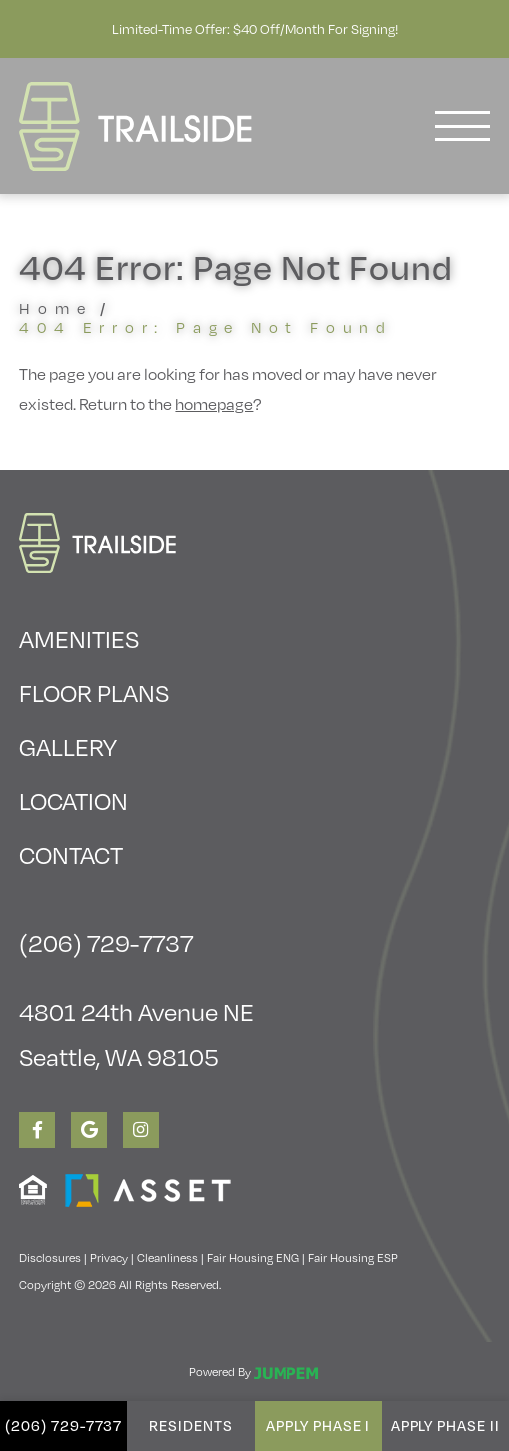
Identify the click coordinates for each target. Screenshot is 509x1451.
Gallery (68, 746)
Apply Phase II (446, 1425)
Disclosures (50, 1257)
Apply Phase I (318, 1425)
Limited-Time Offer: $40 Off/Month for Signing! (255, 28)
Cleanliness (167, 1257)
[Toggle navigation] (462, 126)
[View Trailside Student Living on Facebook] (37, 1130)
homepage (214, 403)
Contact (71, 854)
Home (55, 307)
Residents (191, 1425)
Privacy (109, 1257)
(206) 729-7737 (64, 1425)
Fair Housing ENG (253, 1257)
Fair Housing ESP (353, 1257)
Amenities (79, 638)
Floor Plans (94, 692)
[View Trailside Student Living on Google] (89, 1130)
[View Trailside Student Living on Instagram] (141, 1130)
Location (73, 800)
